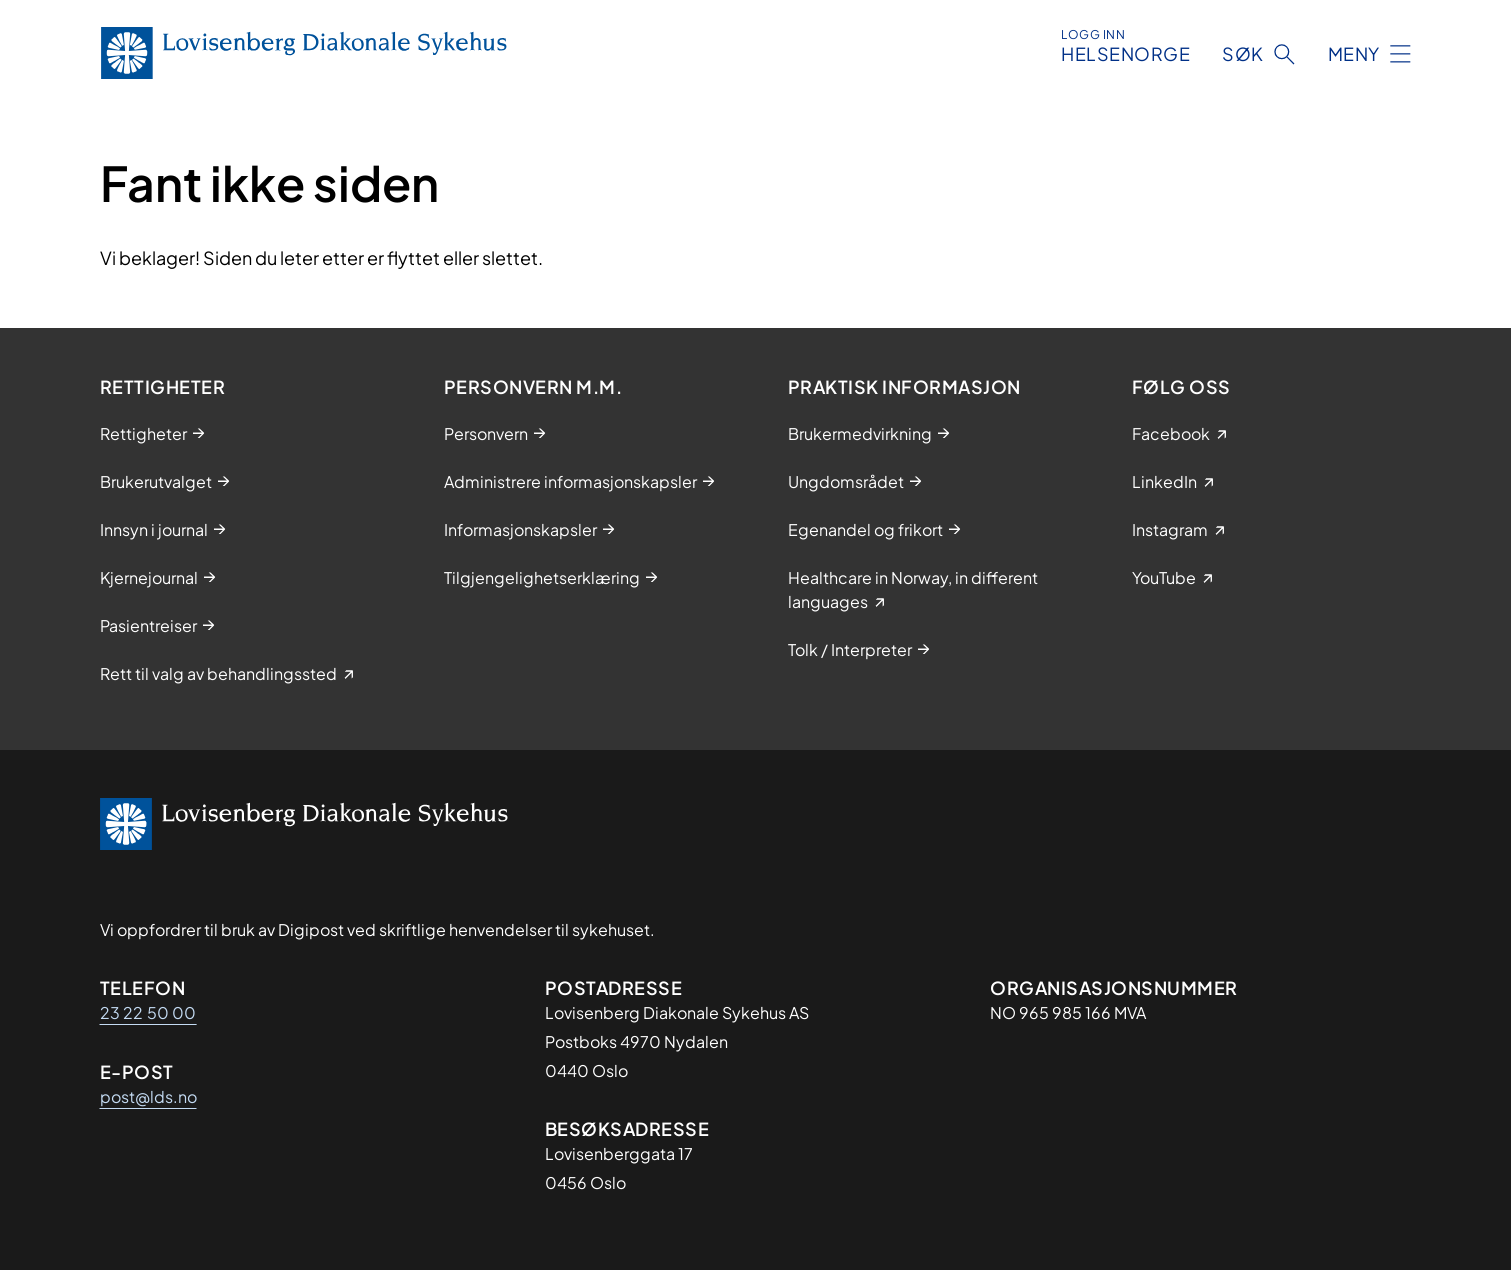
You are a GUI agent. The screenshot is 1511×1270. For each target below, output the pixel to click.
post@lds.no (148, 1096)
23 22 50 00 (148, 1012)
